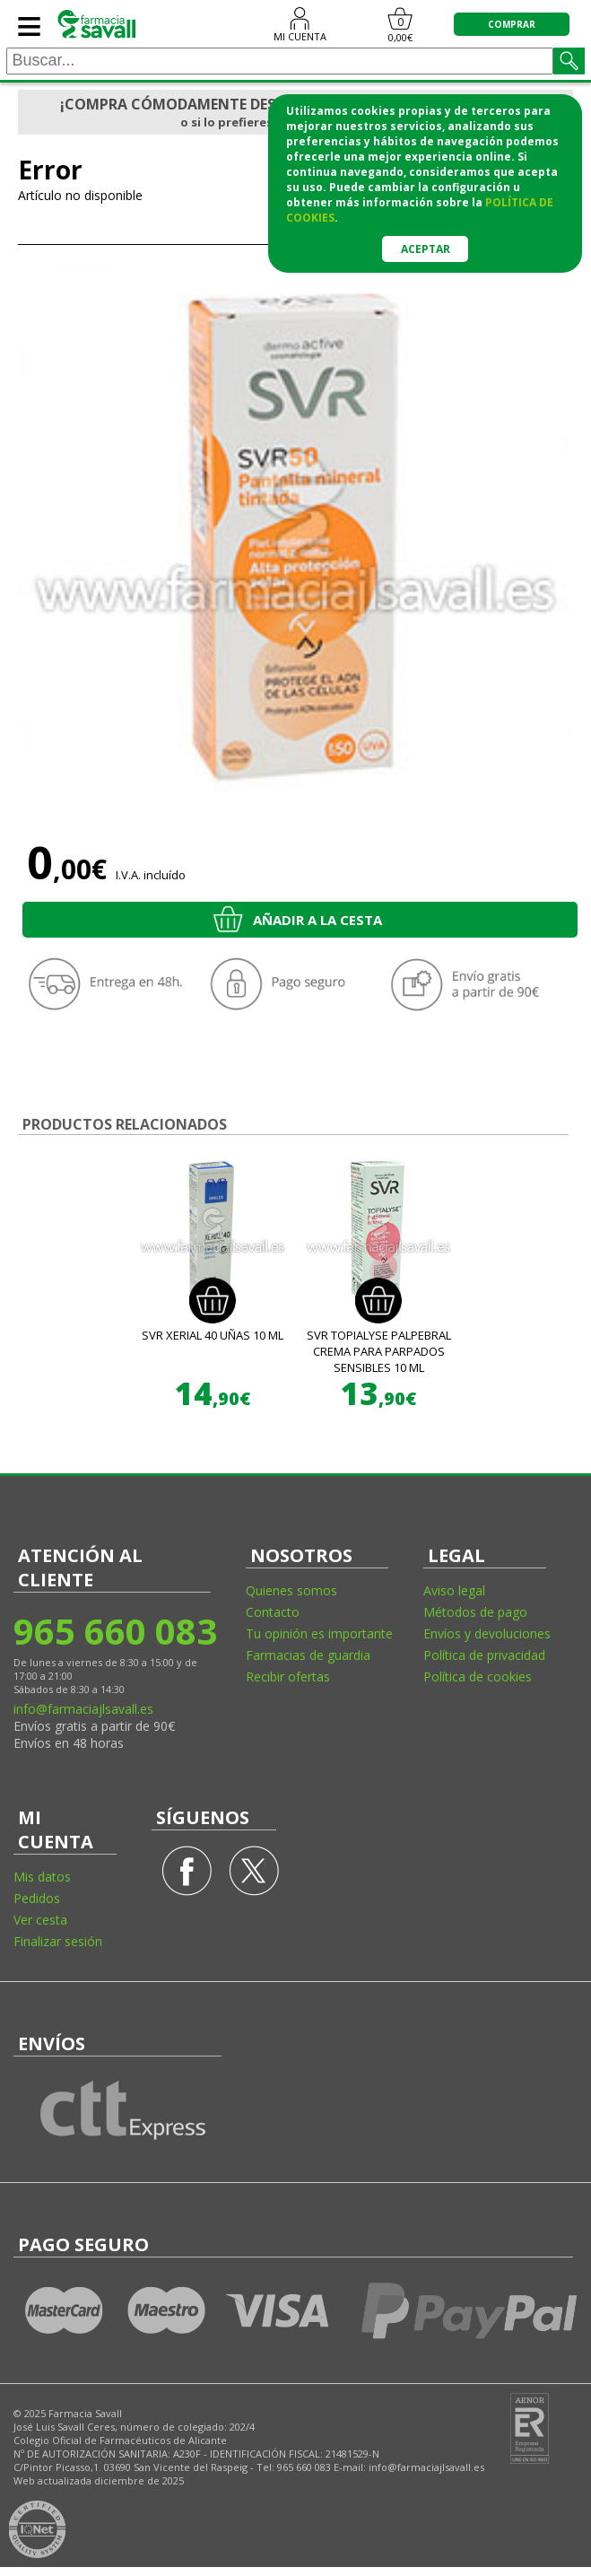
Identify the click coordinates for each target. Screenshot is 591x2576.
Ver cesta (40, 1919)
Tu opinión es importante (319, 1633)
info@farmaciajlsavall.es (83, 1708)
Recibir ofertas (288, 1676)
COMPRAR (511, 24)
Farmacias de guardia (308, 1654)
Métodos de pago (475, 1611)
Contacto (273, 1611)
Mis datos (42, 1876)
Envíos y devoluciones (487, 1633)
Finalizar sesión (57, 1941)
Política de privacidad (484, 1654)
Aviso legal (454, 1590)
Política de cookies (477, 1676)
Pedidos (36, 1898)
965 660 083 (114, 1630)
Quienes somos (291, 1590)
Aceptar (425, 249)
